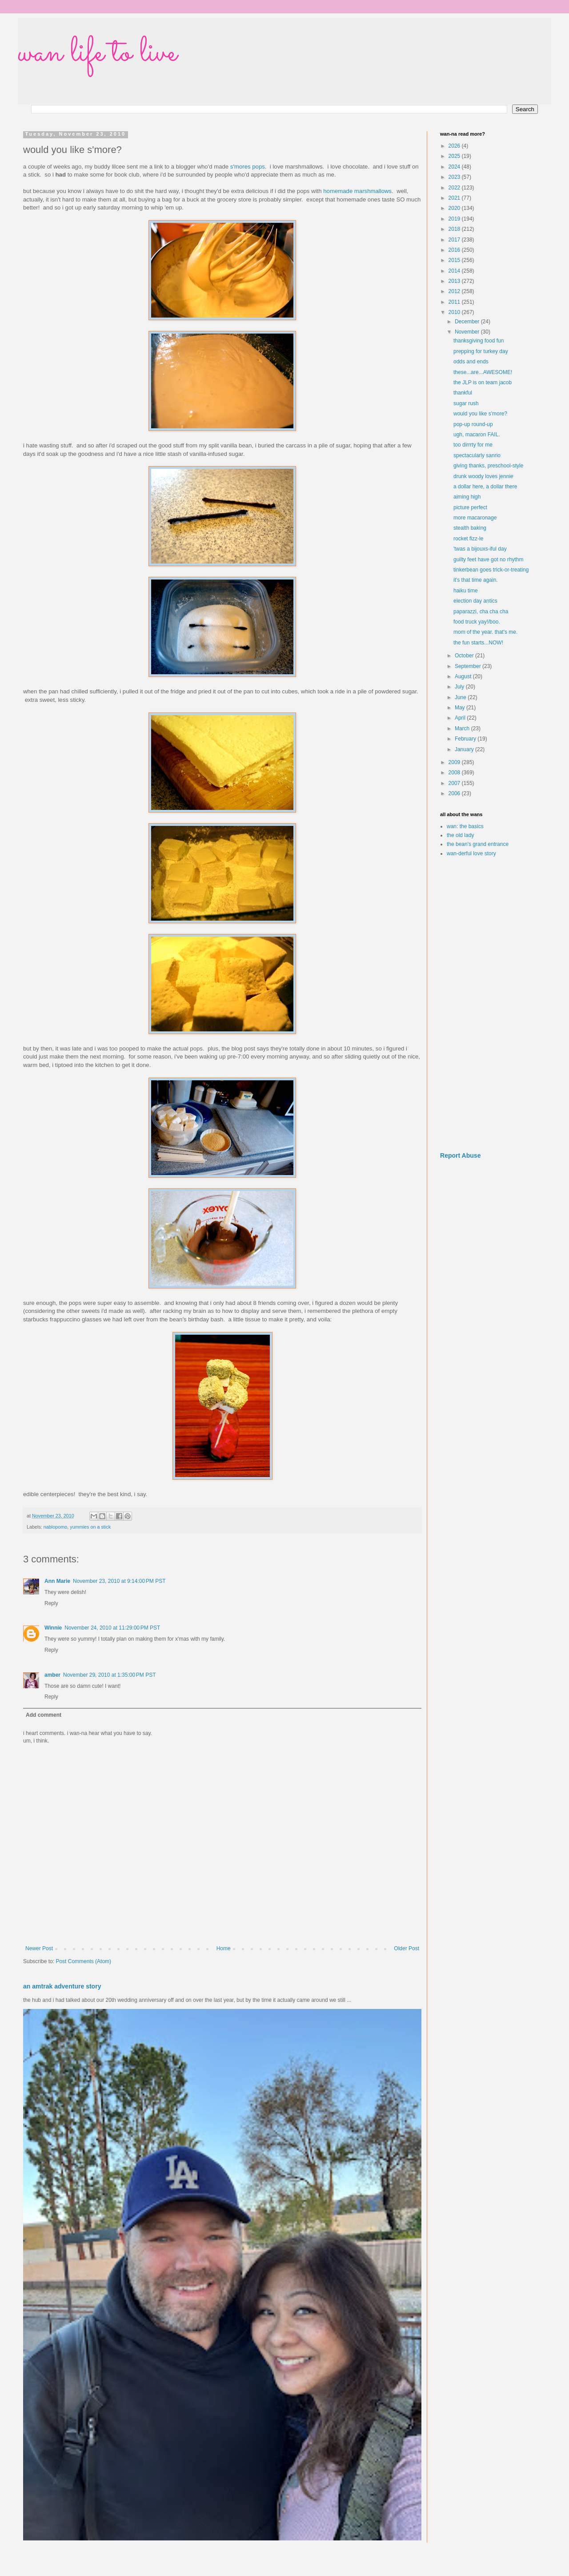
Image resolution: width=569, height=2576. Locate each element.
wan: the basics (465, 826)
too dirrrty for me (473, 445)
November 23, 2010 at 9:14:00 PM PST (119, 1581)
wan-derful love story (471, 853)
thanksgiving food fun (478, 341)
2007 (455, 783)
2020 (455, 208)
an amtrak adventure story (62, 1986)
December (468, 321)
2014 (455, 271)
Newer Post (39, 1948)
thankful (462, 393)
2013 (455, 281)
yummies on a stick (90, 1527)
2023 (455, 177)
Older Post (406, 1948)
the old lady (460, 835)
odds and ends (471, 361)
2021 (455, 198)
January (465, 749)
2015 (455, 260)
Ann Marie (57, 1581)
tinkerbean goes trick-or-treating (491, 570)
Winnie (53, 1628)
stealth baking (469, 528)
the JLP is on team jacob (482, 382)
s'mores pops (247, 166)
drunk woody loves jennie (483, 476)
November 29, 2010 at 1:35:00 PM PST (109, 1675)
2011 (455, 302)
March (463, 728)
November (468, 332)
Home (223, 1948)
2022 (455, 188)
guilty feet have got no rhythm (488, 559)
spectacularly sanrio (477, 455)
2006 (455, 793)
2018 (455, 229)
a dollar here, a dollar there (485, 486)
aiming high (467, 497)
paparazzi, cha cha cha (480, 611)
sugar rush (466, 403)
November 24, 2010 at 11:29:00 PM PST (112, 1628)
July (460, 687)
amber (52, 1675)
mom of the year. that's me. (485, 632)
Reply (51, 1603)
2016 (455, 250)
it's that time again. (475, 580)
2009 (455, 762)
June (461, 697)
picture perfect (470, 507)
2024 (455, 167)
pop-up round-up (473, 424)
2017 (455, 240)
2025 (455, 156)
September (468, 666)
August (464, 676)
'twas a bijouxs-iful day (480, 549)
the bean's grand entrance (478, 844)
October (465, 655)
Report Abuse (460, 1155)
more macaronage (475, 518)
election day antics (475, 601)
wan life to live (97, 53)
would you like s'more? (480, 414)
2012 (455, 291)
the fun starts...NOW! (478, 643)
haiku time (465, 591)
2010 (455, 312)
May (460, 707)
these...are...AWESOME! (482, 372)
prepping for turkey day (480, 351)
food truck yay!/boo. (476, 622)
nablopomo (55, 1527)
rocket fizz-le (468, 538)
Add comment (43, 1715)
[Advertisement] (489, 1004)
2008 (455, 772)
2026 (455, 146)
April (461, 718)
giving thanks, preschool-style (488, 466)
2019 (455, 219)
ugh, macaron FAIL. (476, 434)
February (466, 739)
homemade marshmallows (357, 191)
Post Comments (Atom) (83, 1961)
